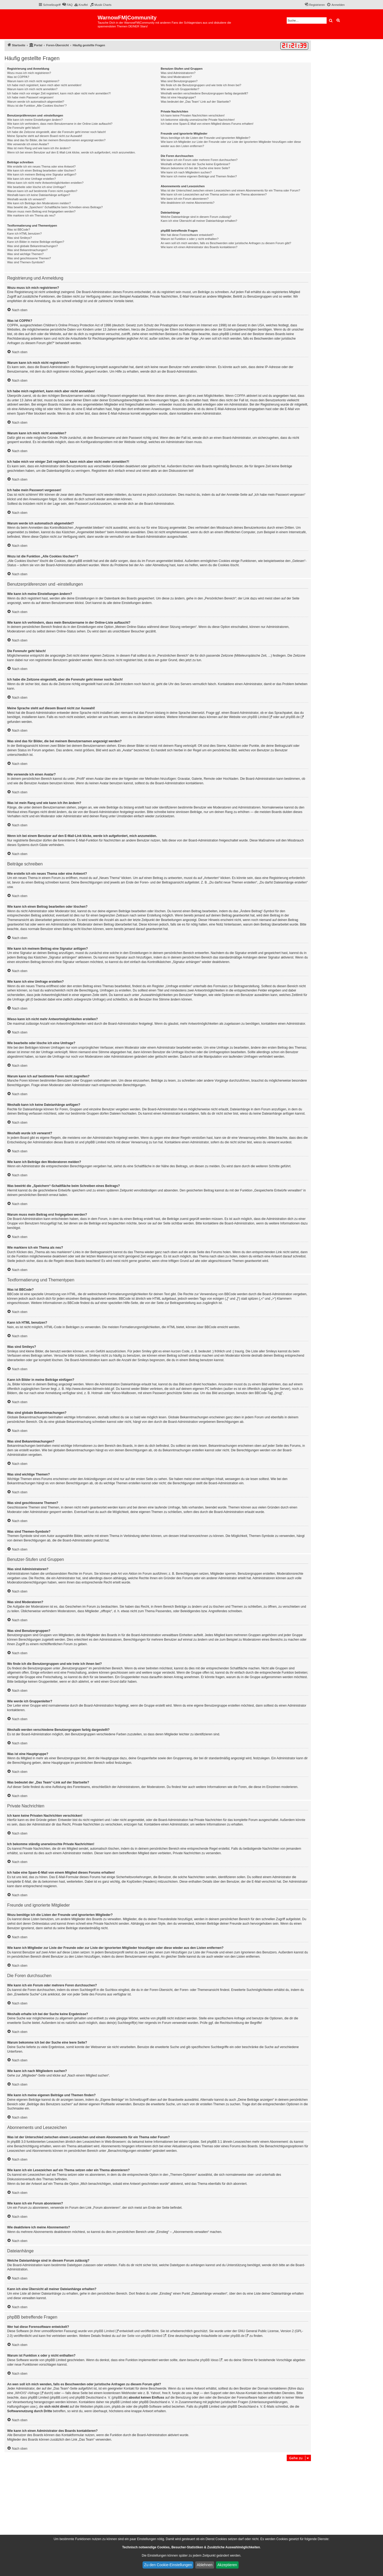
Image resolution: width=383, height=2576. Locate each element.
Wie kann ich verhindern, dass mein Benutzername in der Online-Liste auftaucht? (60, 123)
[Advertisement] (158, 2502)
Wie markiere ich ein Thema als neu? (31, 215)
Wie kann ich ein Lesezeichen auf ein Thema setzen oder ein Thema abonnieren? (214, 194)
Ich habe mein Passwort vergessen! (30, 97)
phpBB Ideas (209, 2360)
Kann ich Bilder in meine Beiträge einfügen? (35, 241)
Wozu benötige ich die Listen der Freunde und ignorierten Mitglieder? (205, 137)
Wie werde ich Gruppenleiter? (180, 89)
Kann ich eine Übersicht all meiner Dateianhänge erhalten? (199, 220)
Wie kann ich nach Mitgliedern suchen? (186, 172)
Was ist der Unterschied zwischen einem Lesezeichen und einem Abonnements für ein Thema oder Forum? (230, 190)
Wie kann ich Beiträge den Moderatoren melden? (39, 203)
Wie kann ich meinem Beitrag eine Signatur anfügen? (41, 174)
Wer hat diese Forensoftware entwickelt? (187, 234)
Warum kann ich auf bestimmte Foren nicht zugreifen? (42, 191)
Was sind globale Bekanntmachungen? (32, 246)
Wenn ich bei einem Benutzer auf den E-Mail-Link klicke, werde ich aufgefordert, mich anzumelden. (71, 152)
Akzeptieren (227, 2565)
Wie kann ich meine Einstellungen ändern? (35, 119)
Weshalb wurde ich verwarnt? (26, 199)
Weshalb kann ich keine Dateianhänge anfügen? (38, 195)
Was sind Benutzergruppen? (179, 81)
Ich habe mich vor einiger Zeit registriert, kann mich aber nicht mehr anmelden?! (59, 93)
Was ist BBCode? (18, 229)
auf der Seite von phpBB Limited (139, 2336)
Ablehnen (205, 2565)
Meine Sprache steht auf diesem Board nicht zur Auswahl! (44, 135)
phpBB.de (293, 717)
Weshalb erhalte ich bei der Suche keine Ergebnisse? (195, 164)
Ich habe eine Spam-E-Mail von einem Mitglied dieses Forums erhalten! (207, 123)
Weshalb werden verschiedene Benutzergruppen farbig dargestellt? (204, 93)
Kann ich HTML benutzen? (24, 233)
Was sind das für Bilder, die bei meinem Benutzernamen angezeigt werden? (56, 140)
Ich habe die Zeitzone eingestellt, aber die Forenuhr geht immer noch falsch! (56, 132)
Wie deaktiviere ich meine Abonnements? (187, 202)
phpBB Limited (257, 717)
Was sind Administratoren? (178, 72)
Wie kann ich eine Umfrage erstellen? (31, 178)
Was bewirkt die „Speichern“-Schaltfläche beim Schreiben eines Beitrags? (55, 207)
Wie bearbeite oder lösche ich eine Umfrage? (36, 187)
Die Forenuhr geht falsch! (23, 127)
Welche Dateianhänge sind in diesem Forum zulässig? (196, 216)
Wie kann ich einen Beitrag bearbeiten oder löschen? (41, 170)
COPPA (240, 396)
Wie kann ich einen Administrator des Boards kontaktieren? (199, 247)
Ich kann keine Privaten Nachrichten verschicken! (192, 115)
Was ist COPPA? (18, 76)
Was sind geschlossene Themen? (29, 258)
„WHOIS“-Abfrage (26, 2393)
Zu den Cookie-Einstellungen (168, 2565)
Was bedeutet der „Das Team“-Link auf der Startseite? (196, 101)
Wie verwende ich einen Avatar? (28, 144)
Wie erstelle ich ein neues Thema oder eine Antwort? (41, 166)
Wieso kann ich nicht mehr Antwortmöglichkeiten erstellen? (45, 182)
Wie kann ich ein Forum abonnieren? (185, 198)
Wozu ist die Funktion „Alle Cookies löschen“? (37, 105)
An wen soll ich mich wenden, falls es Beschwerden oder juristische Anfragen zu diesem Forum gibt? (226, 243)
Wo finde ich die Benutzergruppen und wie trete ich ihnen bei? (201, 85)
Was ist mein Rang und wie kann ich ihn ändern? (38, 148)
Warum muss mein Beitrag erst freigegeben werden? (41, 211)
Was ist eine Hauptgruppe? (178, 97)
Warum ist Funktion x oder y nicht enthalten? (189, 238)
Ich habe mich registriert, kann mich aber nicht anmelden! (44, 85)
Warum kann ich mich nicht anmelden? (32, 89)
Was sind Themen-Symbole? (26, 262)
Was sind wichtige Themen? (25, 254)
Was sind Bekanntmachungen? (27, 250)
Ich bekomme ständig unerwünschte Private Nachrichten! (198, 119)
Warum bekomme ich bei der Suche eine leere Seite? (195, 168)
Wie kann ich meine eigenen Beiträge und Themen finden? (199, 176)
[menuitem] (67, 5)
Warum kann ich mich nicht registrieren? (33, 81)
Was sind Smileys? (19, 237)
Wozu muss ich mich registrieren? (29, 72)
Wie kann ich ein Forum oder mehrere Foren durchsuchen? (199, 159)
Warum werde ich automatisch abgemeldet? (35, 101)
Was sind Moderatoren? (176, 76)
